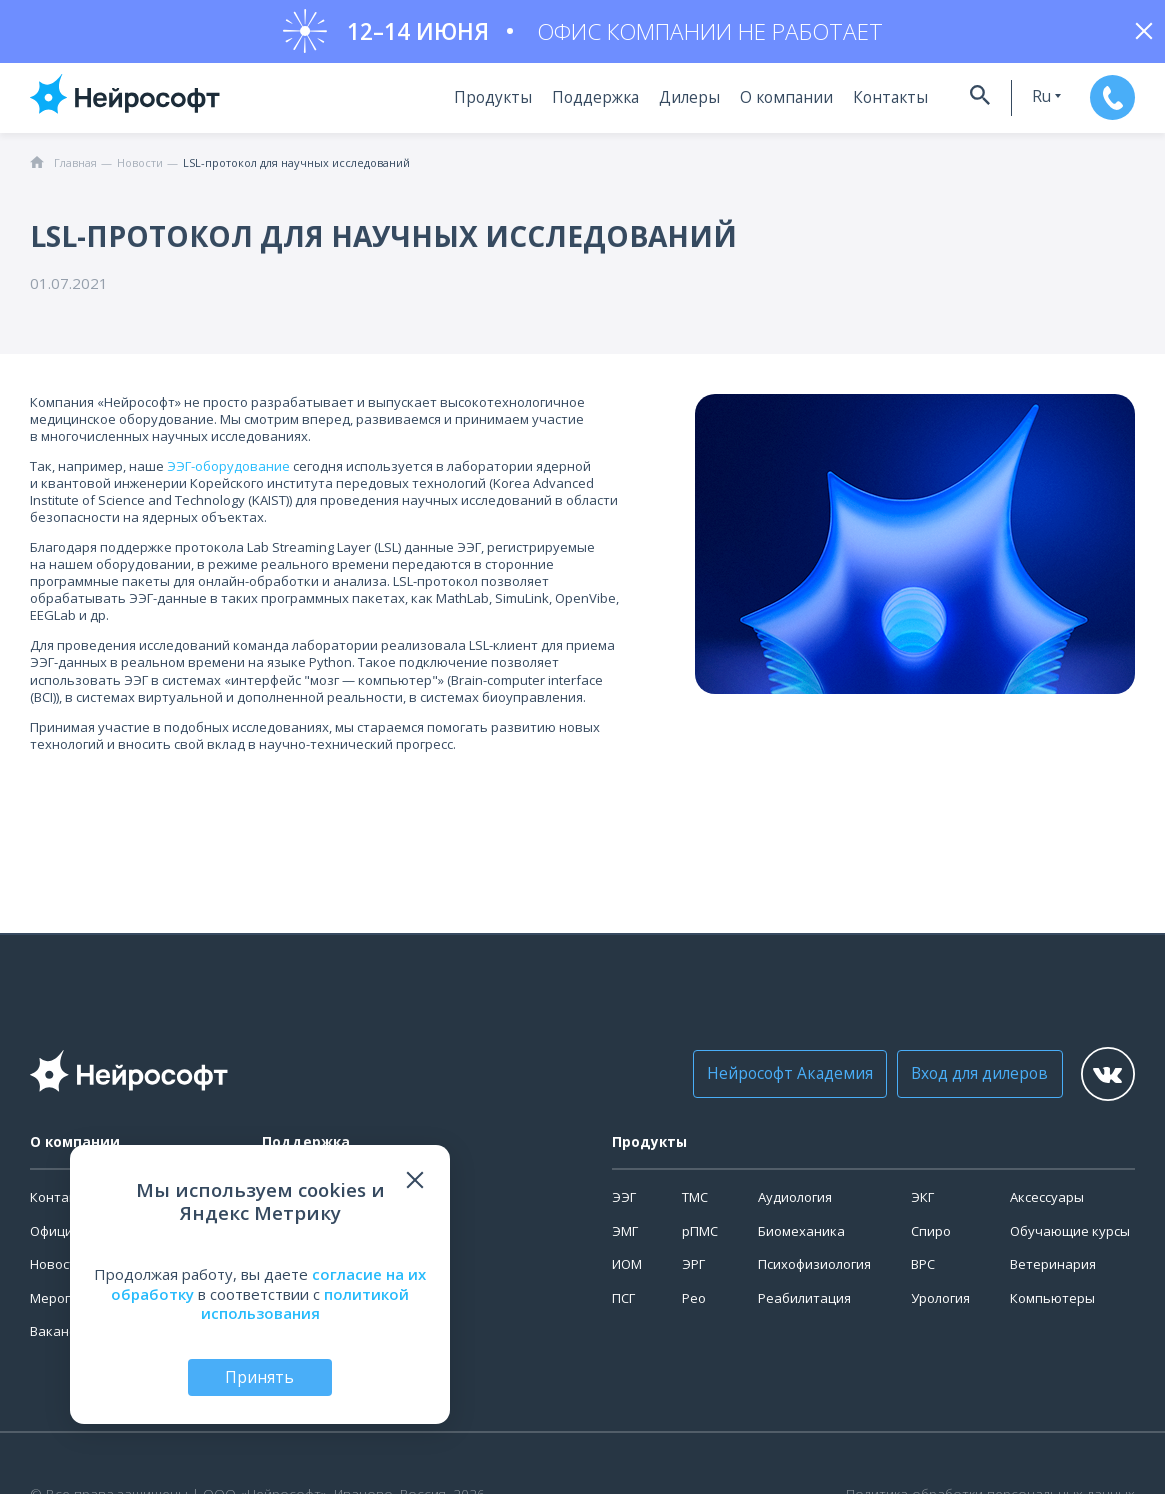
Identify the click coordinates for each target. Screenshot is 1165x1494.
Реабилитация (804, 1305)
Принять (260, 1376)
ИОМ (627, 1271)
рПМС (700, 1238)
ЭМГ (625, 1238)
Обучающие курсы (1070, 1238)
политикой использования (305, 1302)
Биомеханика (801, 1238)
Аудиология (795, 1204)
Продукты (489, 105)
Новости (57, 1271)
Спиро (931, 1238)
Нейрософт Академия (775, 1080)
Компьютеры (1052, 1305)
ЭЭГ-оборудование (228, 473)
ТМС (695, 1204)
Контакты (868, 105)
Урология (940, 1305)
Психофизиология (814, 1271)
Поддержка (588, 105)
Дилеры (680, 105)
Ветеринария (1053, 1271)
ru (1023, 103)
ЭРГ (693, 1271)
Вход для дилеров (956, 1080)
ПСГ (623, 1305)
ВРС (923, 1271)
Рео (694, 1305)
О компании (771, 105)
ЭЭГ (624, 1204)
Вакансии (60, 1338)
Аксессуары (1047, 1204)
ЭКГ (922, 1204)
